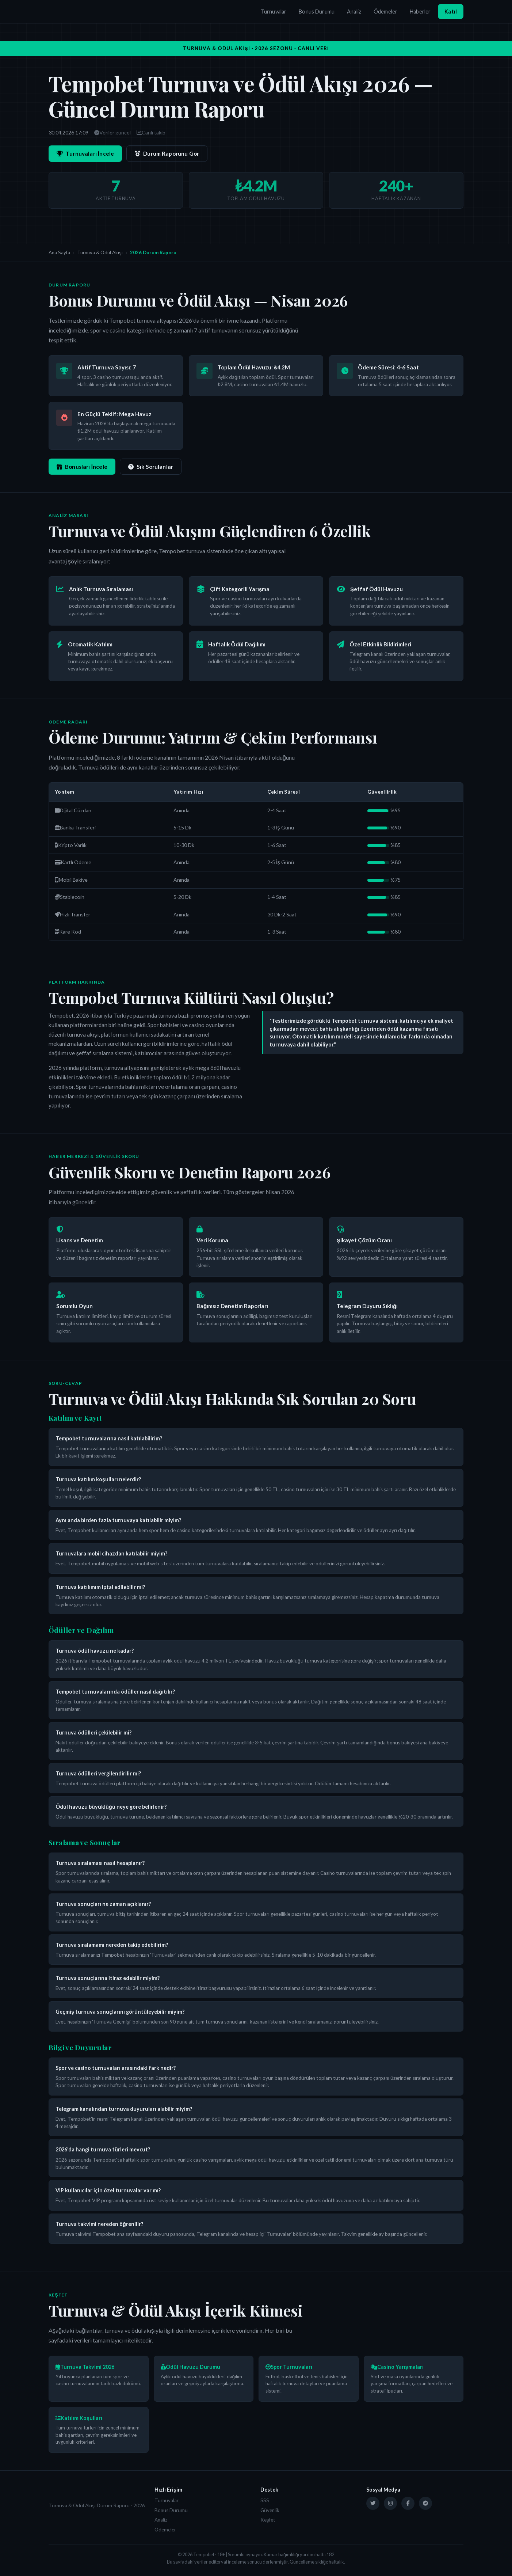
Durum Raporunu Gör (167, 153)
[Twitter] (372, 2503)
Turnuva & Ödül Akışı (100, 252)
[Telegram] (425, 2503)
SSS (264, 2500)
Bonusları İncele (82, 466)
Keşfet (267, 2520)
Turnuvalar (273, 11)
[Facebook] (407, 2503)
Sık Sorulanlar (150, 466)
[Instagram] (390, 2503)
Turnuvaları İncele (85, 153)
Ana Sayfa (59, 252)
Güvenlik (269, 2510)
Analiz (354, 11)
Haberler (420, 11)
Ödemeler (385, 11)
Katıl (450, 11)
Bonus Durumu (317, 11)
